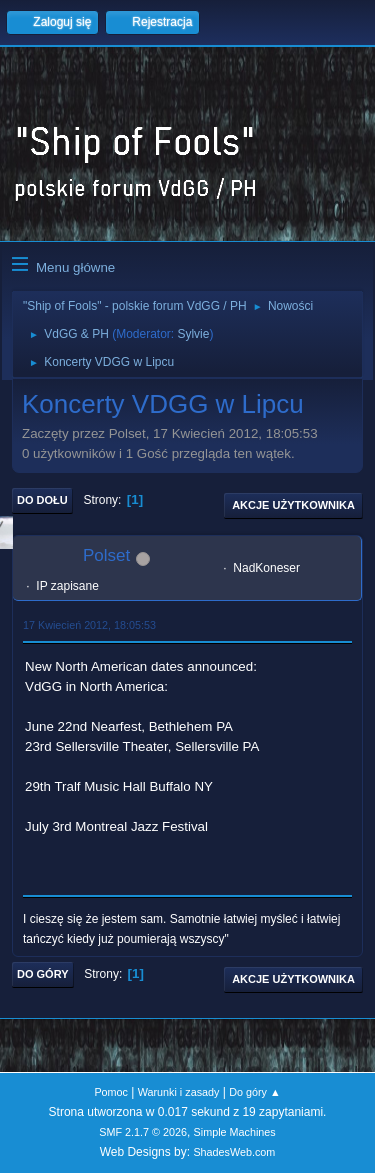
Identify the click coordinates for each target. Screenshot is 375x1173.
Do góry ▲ (254, 1092)
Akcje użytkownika (293, 505)
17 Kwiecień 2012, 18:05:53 (89, 625)
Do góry (43, 974)
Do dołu (42, 500)
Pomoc (111, 1092)
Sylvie (193, 334)
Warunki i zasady (179, 1092)
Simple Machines (235, 1132)
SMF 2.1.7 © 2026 (143, 1132)
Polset (106, 555)
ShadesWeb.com (234, 1152)
